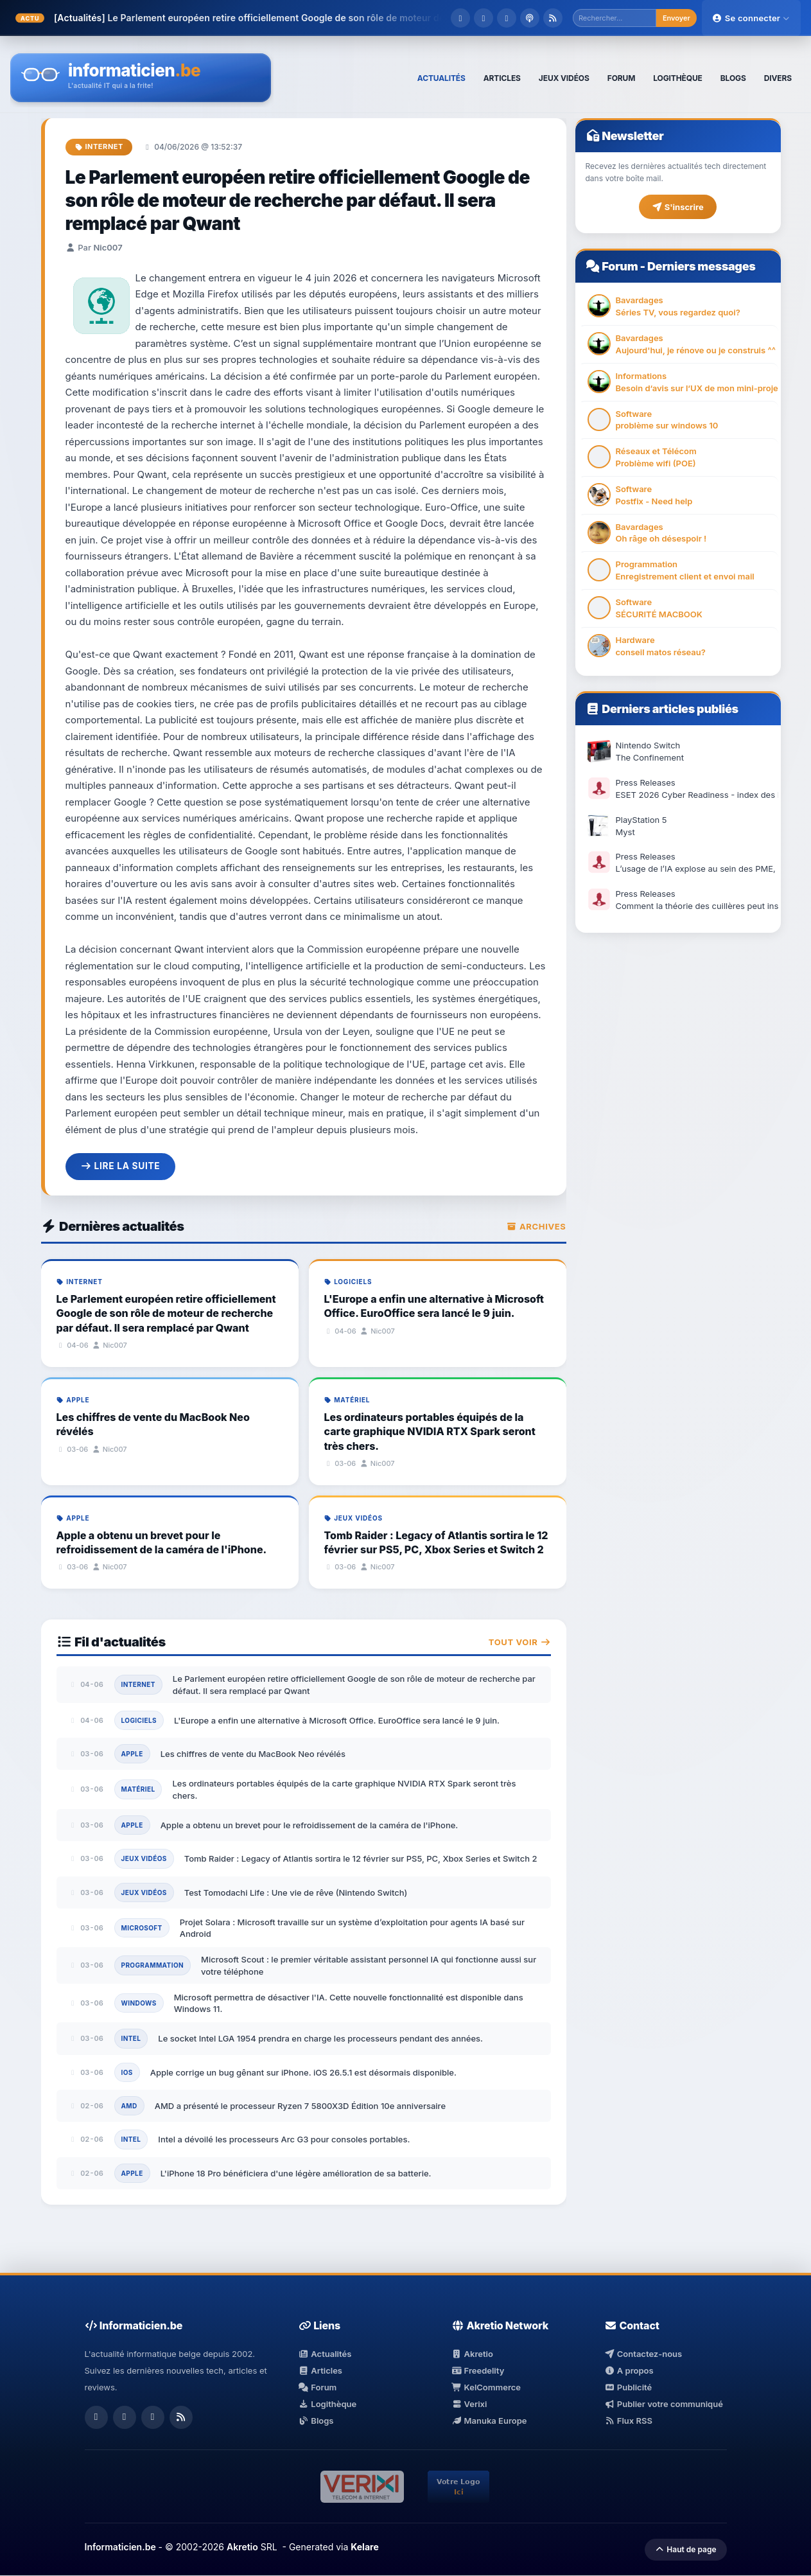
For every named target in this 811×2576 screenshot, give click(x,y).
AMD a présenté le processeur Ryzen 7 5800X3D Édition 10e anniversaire (300, 2106)
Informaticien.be (120, 2547)
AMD (129, 2106)
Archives (536, 1226)
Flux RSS (628, 2420)
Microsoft (141, 1928)
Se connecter (751, 18)
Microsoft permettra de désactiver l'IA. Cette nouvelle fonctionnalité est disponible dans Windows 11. (348, 2003)
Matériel (138, 1790)
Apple (132, 1754)
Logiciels (139, 1720)
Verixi (469, 2404)
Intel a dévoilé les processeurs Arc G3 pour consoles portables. (284, 2140)
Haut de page (685, 2550)
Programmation (152, 1966)
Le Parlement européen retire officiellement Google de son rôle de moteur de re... (285, 17)
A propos (628, 2370)
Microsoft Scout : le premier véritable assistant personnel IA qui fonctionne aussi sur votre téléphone (368, 1966)
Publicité (628, 2387)
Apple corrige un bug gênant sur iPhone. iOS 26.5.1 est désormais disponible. (303, 2072)
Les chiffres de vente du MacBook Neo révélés (253, 1754)
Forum (620, 266)
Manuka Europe (489, 2420)
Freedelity (477, 2370)
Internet (98, 146)
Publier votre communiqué (663, 2404)
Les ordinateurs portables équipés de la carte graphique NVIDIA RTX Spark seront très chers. (344, 1790)
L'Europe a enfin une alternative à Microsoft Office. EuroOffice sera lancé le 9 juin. (337, 1720)
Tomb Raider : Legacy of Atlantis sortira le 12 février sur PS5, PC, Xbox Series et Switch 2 (360, 1859)
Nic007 (107, 247)
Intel (131, 2039)
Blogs (316, 2420)
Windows (139, 2003)
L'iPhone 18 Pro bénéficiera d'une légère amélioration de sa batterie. (296, 2173)
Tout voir (520, 1642)
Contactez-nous (643, 2354)
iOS (127, 2072)
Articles (320, 2370)
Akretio (472, 2354)
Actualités (325, 2354)
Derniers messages (701, 266)
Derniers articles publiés (670, 709)
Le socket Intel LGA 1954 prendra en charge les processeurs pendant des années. (320, 2039)
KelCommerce (486, 2387)
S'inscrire (677, 207)
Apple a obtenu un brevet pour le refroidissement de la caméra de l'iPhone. (309, 1825)
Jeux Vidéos (144, 1859)
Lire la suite (121, 1166)
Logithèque (327, 2404)
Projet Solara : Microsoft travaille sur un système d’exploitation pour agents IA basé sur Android (352, 1928)
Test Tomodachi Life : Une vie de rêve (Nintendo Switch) (296, 1892)
